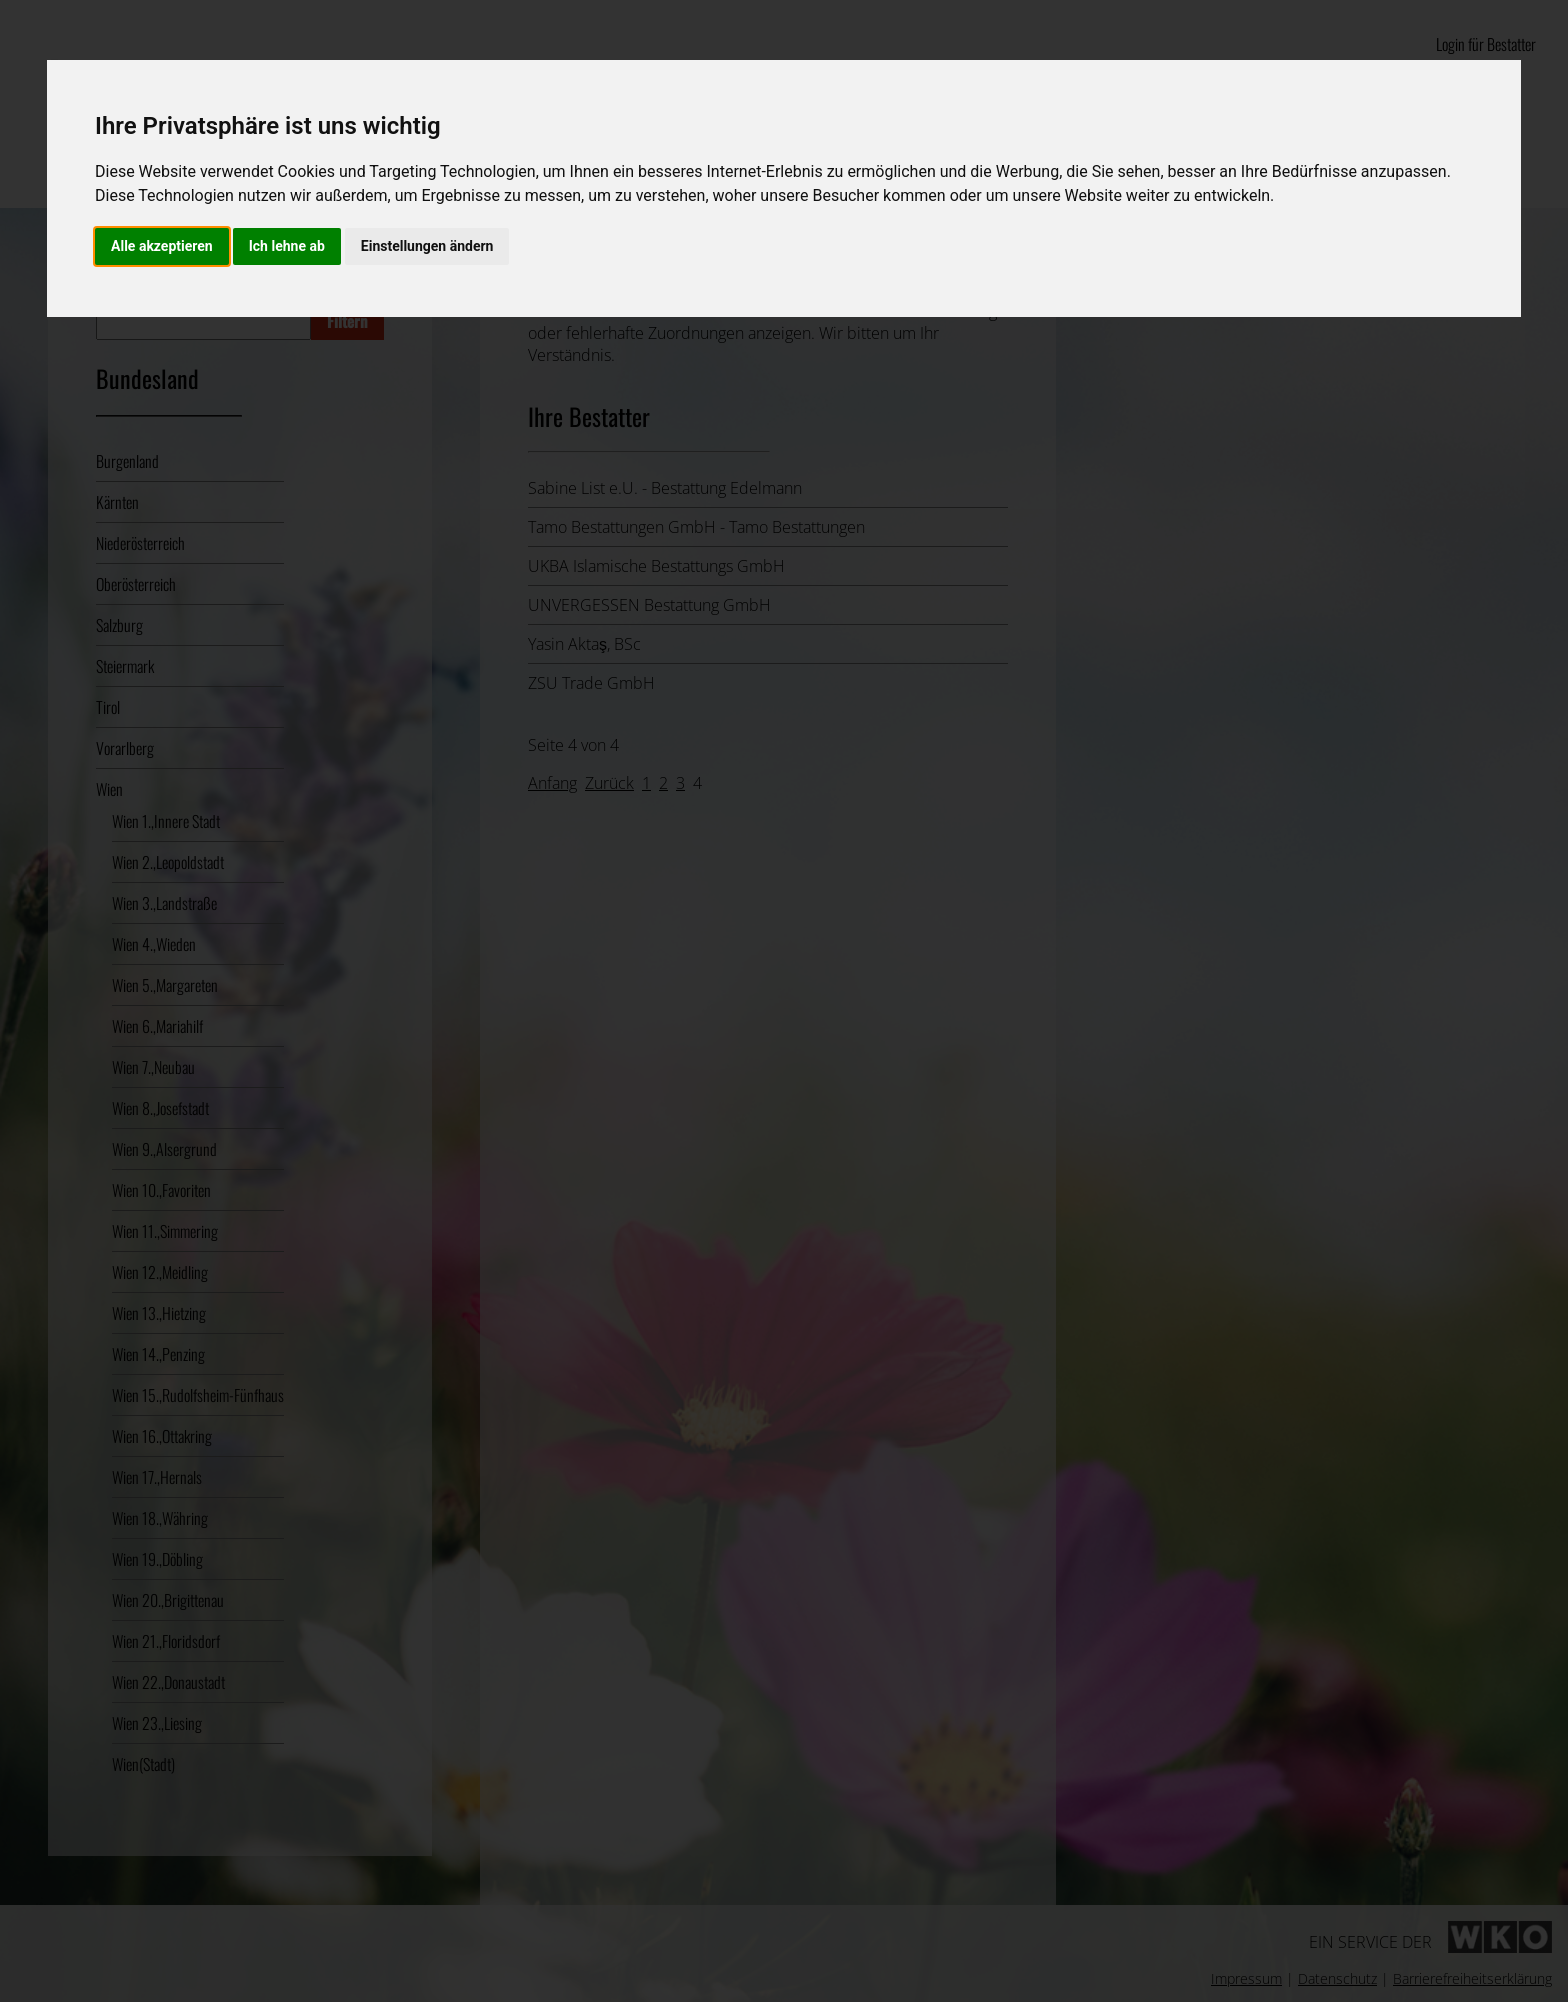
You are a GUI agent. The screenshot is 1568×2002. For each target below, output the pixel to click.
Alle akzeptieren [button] (162, 246)
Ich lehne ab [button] (287, 246)
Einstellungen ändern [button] (427, 246)
